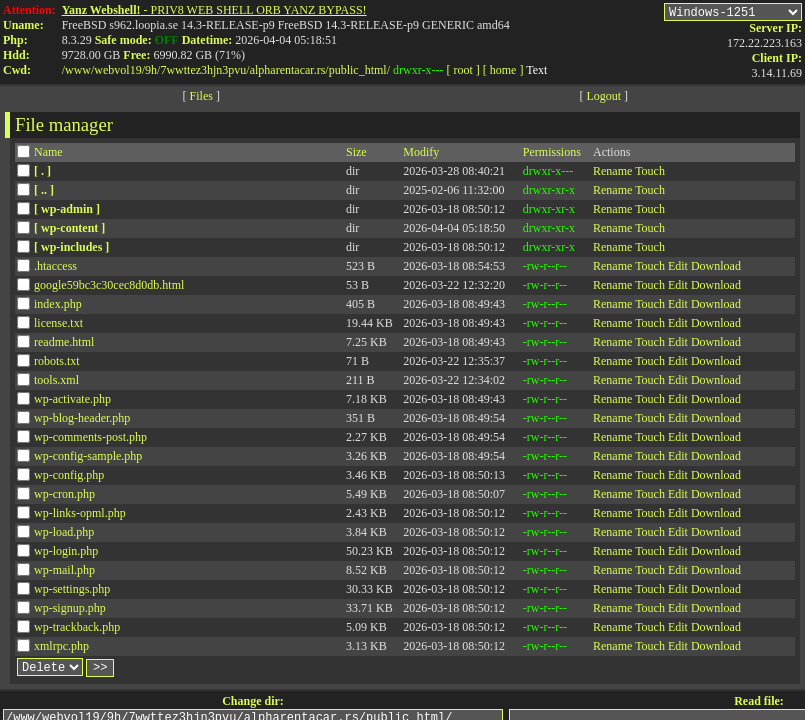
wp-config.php (69, 478)
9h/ (152, 70)
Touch (650, 174)
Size (356, 155)
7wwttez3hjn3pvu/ (204, 70)
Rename (612, 174)
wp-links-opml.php (80, 516)
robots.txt (57, 364)
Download (716, 269)
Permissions (552, 155)
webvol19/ (119, 70)
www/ (79, 70)
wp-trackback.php (77, 630)
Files (201, 99)
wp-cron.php (64, 497)
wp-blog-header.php (82, 421)
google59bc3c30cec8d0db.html (109, 288)
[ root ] (462, 70)
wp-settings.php (72, 592)
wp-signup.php (70, 611)
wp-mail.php (64, 573)
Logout (603, 99)
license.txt (58, 326)
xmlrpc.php (61, 649)
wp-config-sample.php (88, 459)
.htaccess (55, 269)
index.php (58, 307)
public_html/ (359, 70)
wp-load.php (64, 535)
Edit (678, 269)
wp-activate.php (72, 402)
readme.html (64, 345)
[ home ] (503, 70)
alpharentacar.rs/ (289, 70)
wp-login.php (66, 554)
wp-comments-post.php (90, 440)
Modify (421, 155)
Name (48, 155)
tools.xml (56, 383)
